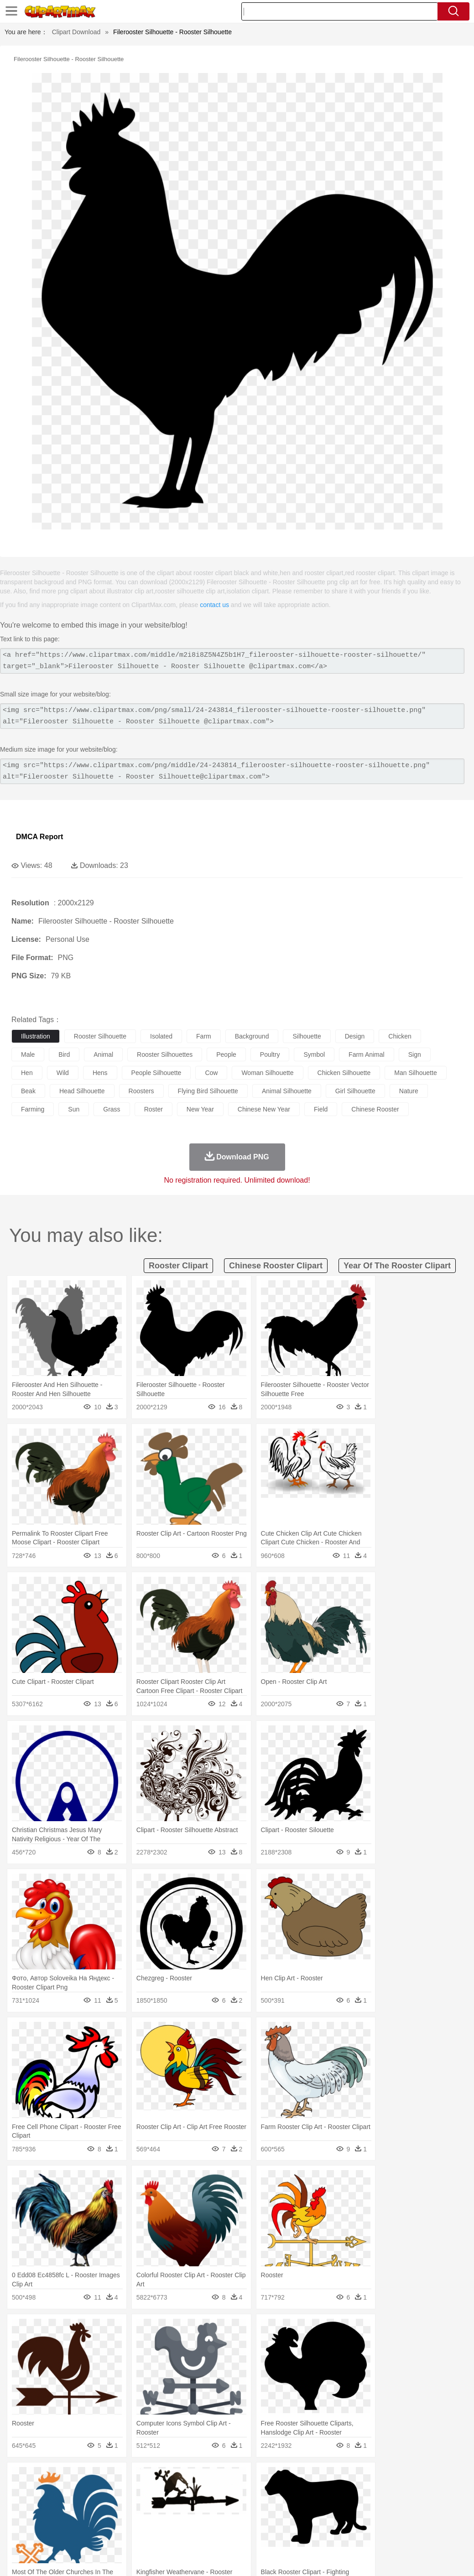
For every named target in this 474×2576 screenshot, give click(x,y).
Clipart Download (76, 32)
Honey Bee (303, 2492)
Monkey (370, 2492)
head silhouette (82, 1091)
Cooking (400, 2533)
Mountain (342, 2478)
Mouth (360, 2506)
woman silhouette (267, 1072)
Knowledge (284, 2519)
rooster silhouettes (165, 1054)
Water (366, 2478)
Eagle (214, 2492)
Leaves (92, 2478)
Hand (420, 2506)
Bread (376, 2533)
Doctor (189, 2506)
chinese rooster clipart (276, 1265)
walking (246, 2506)
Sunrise (315, 2478)
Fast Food (138, 2533)
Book (96, 2519)
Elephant (238, 2492)
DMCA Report (39, 837)
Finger (400, 2506)
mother (126, 2506)
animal (103, 1054)
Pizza (334, 2533)
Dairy (69, 2533)
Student (48, 2519)
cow (211, 1072)
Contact (385, 2557)
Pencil (175, 2519)
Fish (260, 2492)
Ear (207, 2506)
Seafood (233, 2533)
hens (100, 1072)
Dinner (313, 2533)
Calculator (435, 2519)
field (321, 1109)
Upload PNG (447, 2557)
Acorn (45, 2478)
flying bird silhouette (208, 1091)
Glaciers (220, 2478)
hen (27, 1072)
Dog (177, 2492)
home (269, 2506)
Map (259, 2519)
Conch (139, 2478)
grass (111, 1109)
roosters (141, 1091)
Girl (304, 2506)
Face (380, 2506)
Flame (195, 2478)
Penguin (433, 2492)
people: (20, 2505)
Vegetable (262, 2533)
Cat (118, 2492)
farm (203, 1036)
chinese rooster (375, 1109)
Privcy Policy (351, 2557)
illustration (35, 1036)
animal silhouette (287, 1091)
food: (18, 2532)
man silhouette (415, 1072)
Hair (288, 2506)
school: (20, 2519)
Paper (360, 2519)
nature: (20, 2478)
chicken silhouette (344, 1072)
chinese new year (264, 1109)
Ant (43, 2492)
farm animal (367, 1054)
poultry (270, 1054)
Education (201, 2519)
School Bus (234, 2519)
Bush (386, 2478)
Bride (83, 2506)
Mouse (394, 2492)
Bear (59, 2492)
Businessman (158, 2506)
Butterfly (98, 2492)
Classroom (122, 2519)
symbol (314, 1054)
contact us (214, 604)
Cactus (116, 2478)
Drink (113, 2533)
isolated (161, 1036)
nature (408, 1091)
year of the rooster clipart (397, 1265)
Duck (194, 2492)
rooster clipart (178, 1265)
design (355, 1036)
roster (153, 1109)
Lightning (268, 2478)
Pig (413, 2492)
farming (32, 1109)
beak (28, 1091)
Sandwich (205, 2533)
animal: (20, 2491)
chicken (399, 1036)
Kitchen (290, 2533)
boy (319, 2506)
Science (337, 2519)
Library (312, 2519)
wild (63, 1072)
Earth (160, 2478)
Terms (319, 2557)
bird (64, 1054)
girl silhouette (355, 1091)
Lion (349, 2492)
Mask (45, 2506)
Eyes (224, 2506)
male (28, 1054)
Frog (278, 2492)
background (252, 1036)
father (338, 2506)
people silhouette (156, 1072)
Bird (76, 2492)
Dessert (91, 2533)
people (226, 1054)
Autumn (67, 2478)
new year (200, 1109)
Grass (243, 2478)
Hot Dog (427, 2533)
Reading (151, 2519)
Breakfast (45, 2533)
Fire (177, 2478)
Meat (180, 2533)
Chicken (138, 2492)
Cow (160, 2492)
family (104, 2506)
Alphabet (405, 2519)
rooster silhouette (100, 1036)
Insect (330, 2492)
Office (381, 2519)
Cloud (406, 2478)
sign (414, 1054)
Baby (64, 2506)
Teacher (74, 2519)
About (294, 2557)
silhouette (306, 1036)
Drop (426, 2478)
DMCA (412, 2557)
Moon (293, 2478)
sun (73, 1109)
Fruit (162, 2533)
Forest (445, 2478)
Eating (355, 2533)
